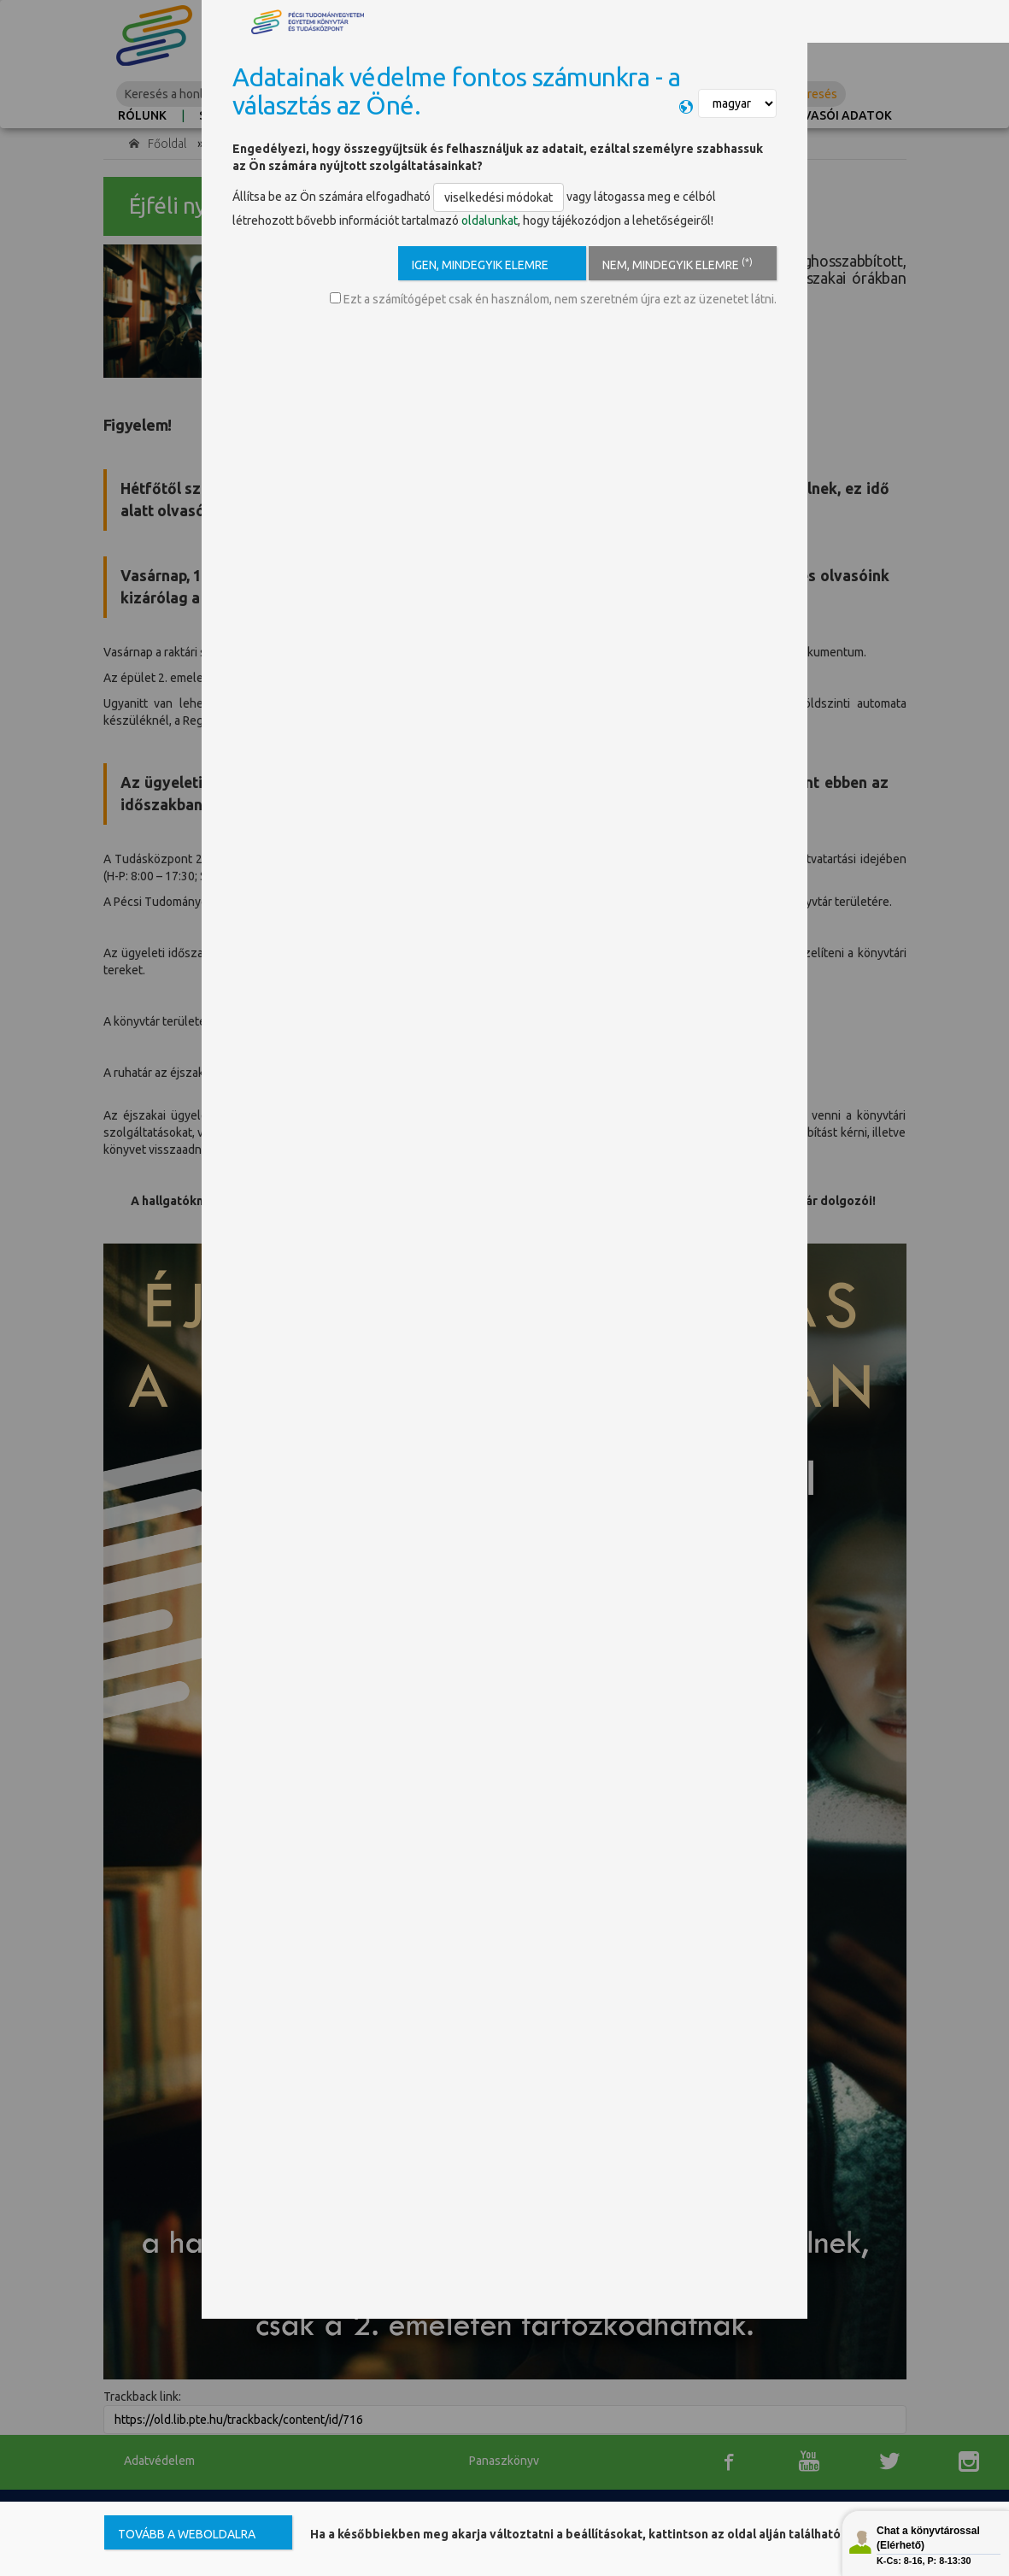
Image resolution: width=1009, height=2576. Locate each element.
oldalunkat (489, 220)
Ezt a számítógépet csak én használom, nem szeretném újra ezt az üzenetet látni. (553, 299)
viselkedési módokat (498, 197)
